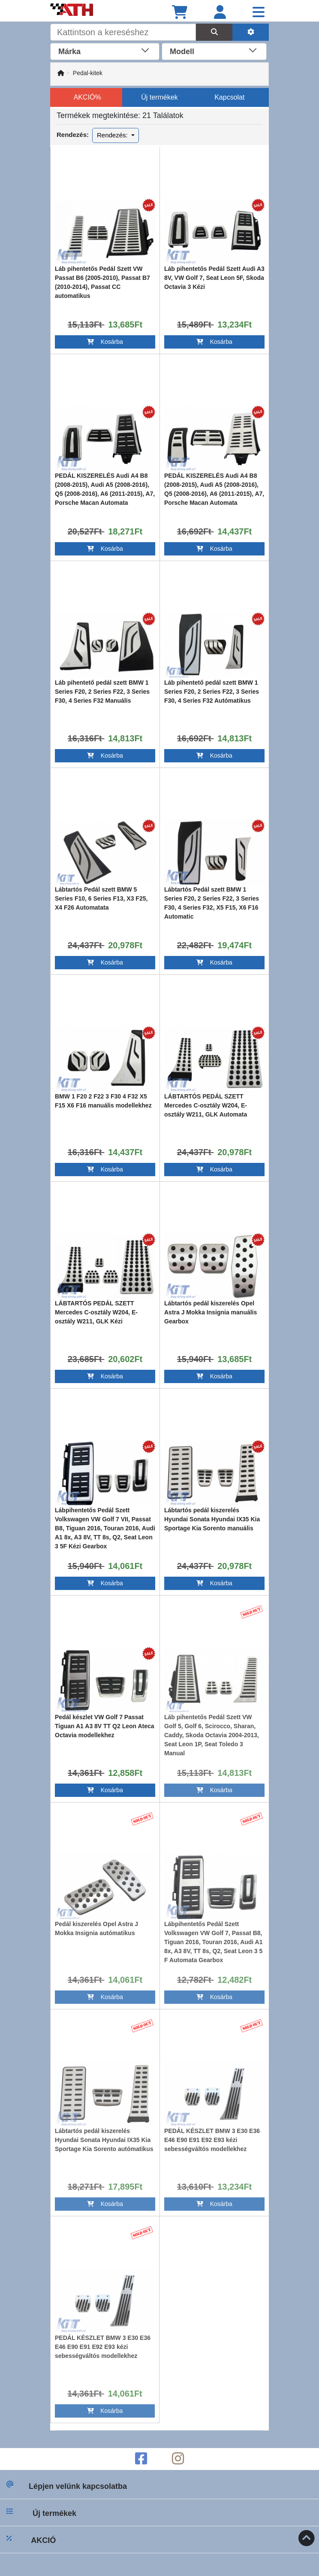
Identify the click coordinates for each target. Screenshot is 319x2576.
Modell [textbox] (182, 51)
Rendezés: (113, 135)
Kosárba (105, 341)
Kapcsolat (229, 97)
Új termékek (159, 97)
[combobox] (105, 51)
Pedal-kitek (87, 73)
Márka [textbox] (69, 51)
